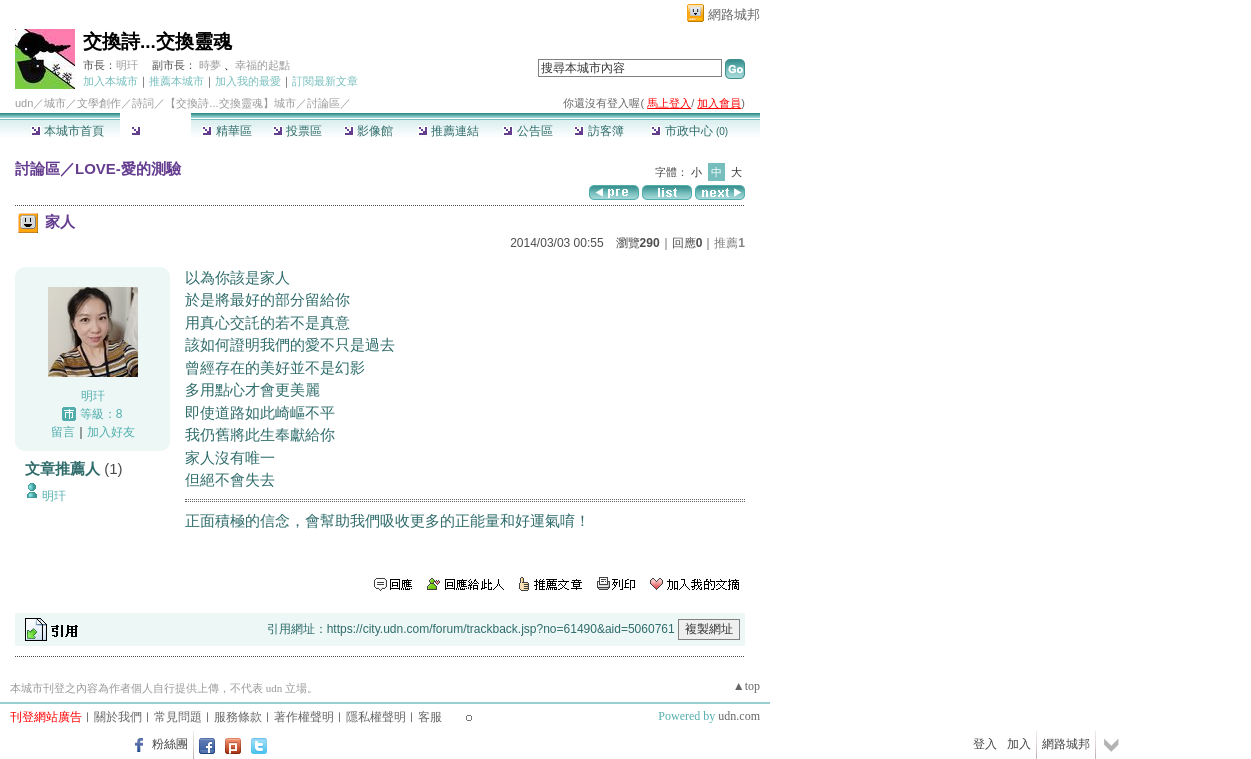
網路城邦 (734, 14)
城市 (55, 103)
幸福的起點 (262, 65)
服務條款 (238, 717)
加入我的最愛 (248, 81)
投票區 (297, 131)
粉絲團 (170, 744)
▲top (746, 686)
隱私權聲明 (376, 717)
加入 (1019, 744)
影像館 (368, 131)
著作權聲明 (304, 717)
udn (24, 103)
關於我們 (118, 717)
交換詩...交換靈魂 (157, 41)
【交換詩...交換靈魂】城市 (230, 103)
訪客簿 (598, 131)
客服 (430, 717)
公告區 (527, 131)
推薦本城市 (176, 81)
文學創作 (99, 103)
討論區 (155, 131)
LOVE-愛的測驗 (128, 168)
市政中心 (689, 131)
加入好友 (111, 432)
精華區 (226, 131)
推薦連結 (448, 131)
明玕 (127, 65)
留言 (63, 432)
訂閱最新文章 (325, 81)
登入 (985, 744)
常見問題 (178, 717)
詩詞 (143, 103)
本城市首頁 (67, 131)
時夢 (210, 65)
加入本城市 (110, 81)
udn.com (739, 716)
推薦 (729, 243)
